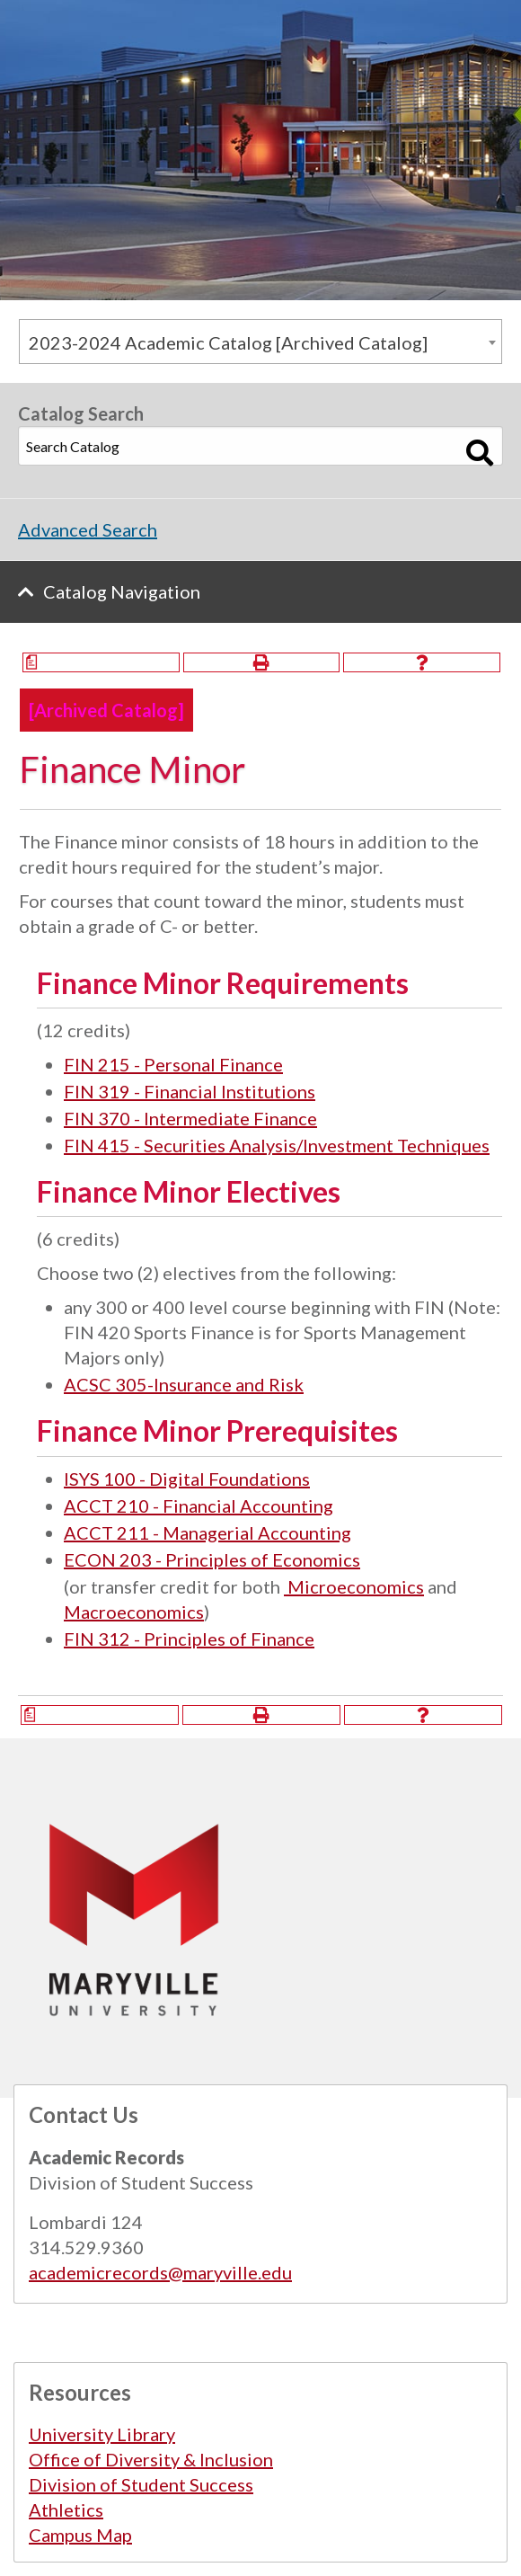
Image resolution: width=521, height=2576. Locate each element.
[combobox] (260, 341)
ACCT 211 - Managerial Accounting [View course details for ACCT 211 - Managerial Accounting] (207, 1532)
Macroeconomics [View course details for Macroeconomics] (134, 1611)
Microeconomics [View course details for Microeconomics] (354, 1586)
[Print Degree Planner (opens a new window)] (101, 662)
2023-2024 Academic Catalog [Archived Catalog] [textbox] (228, 342)
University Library (102, 2434)
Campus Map (80, 2534)
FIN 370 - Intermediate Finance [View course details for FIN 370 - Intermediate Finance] (190, 1118)
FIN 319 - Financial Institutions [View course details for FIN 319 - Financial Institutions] (189, 1091)
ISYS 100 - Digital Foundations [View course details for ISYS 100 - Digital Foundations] (187, 1478)
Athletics (66, 2509)
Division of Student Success (141, 2484)
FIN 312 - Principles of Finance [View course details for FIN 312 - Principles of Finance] (189, 1638)
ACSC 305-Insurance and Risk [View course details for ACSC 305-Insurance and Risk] (184, 1384)
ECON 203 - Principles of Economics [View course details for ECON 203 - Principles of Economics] (212, 1559)
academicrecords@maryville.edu (160, 2272)
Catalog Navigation (121, 591)
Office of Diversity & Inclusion (151, 2459)
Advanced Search (87, 529)
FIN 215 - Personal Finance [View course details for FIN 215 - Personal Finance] (173, 1064)
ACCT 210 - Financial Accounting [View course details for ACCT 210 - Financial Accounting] (198, 1505)
